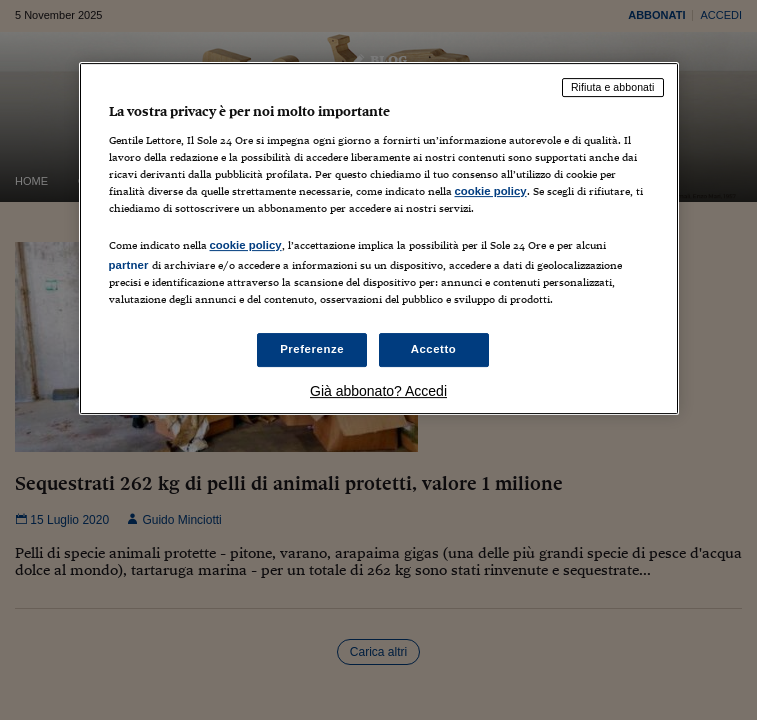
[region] (379, 238)
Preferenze (312, 349)
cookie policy (491, 191)
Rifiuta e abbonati (613, 87)
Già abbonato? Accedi (378, 391)
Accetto (434, 349)
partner (129, 265)
